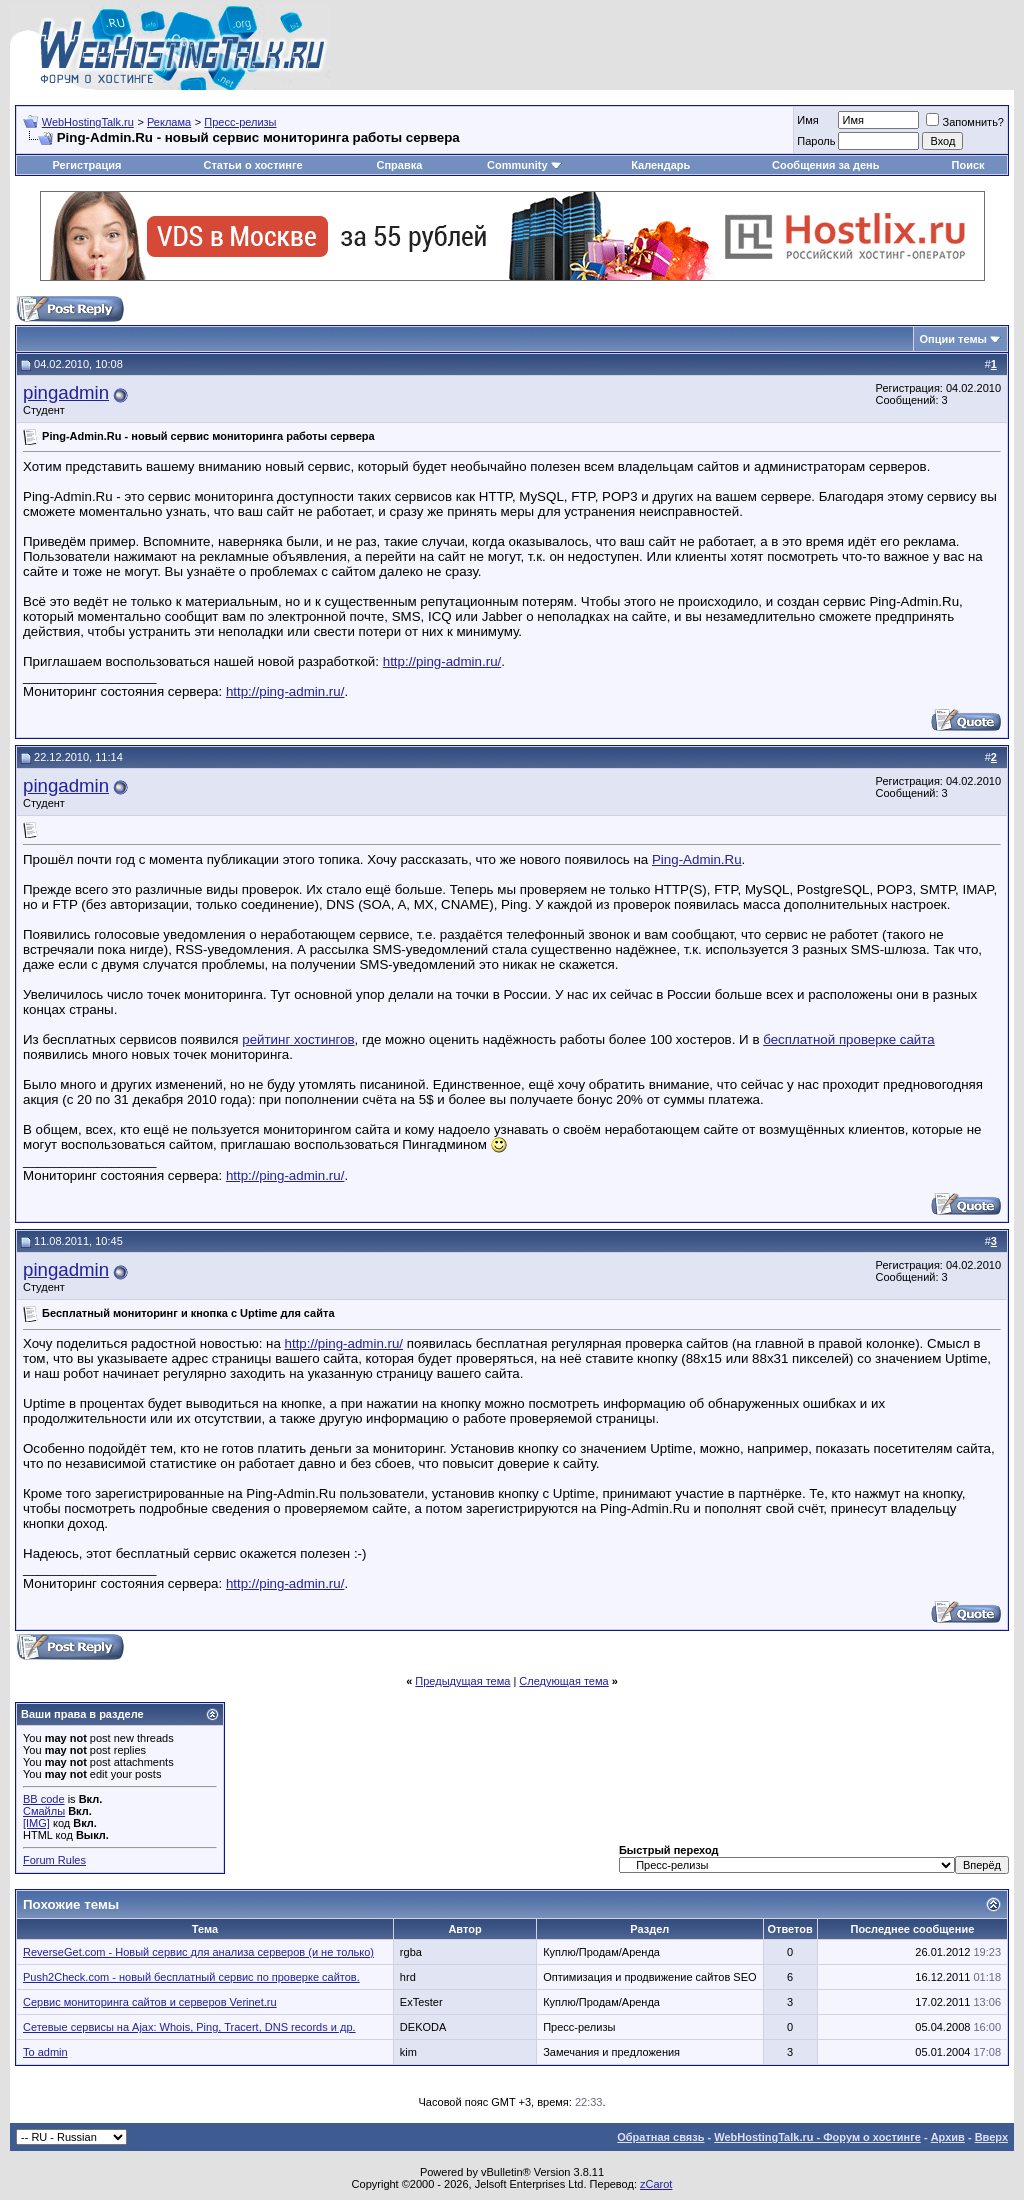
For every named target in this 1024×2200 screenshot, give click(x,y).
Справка (399, 165)
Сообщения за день (825, 165)
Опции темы (953, 339)
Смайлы (44, 1811)
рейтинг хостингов (298, 1039)
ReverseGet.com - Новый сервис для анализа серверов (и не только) (198, 1952)
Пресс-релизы (240, 122)
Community (524, 165)
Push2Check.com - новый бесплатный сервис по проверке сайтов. (191, 1977)
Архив (948, 2137)
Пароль (816, 141)
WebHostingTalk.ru (88, 122)
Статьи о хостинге (252, 165)
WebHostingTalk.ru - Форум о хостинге (817, 2137)
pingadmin (66, 392)
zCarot (656, 2184)
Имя (807, 120)
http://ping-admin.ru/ (442, 661)
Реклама (169, 122)
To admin (45, 2052)
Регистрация (87, 165)
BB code (44, 1799)
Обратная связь (660, 2137)
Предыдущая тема (462, 1681)
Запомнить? (965, 122)
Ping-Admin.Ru (697, 859)
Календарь (660, 165)
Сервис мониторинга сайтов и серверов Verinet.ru (150, 2002)
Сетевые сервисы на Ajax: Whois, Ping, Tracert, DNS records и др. (189, 2027)
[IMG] (36, 1823)
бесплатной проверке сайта (848, 1039)
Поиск (968, 165)
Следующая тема (563, 1681)
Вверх (991, 2137)
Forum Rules (54, 1860)
